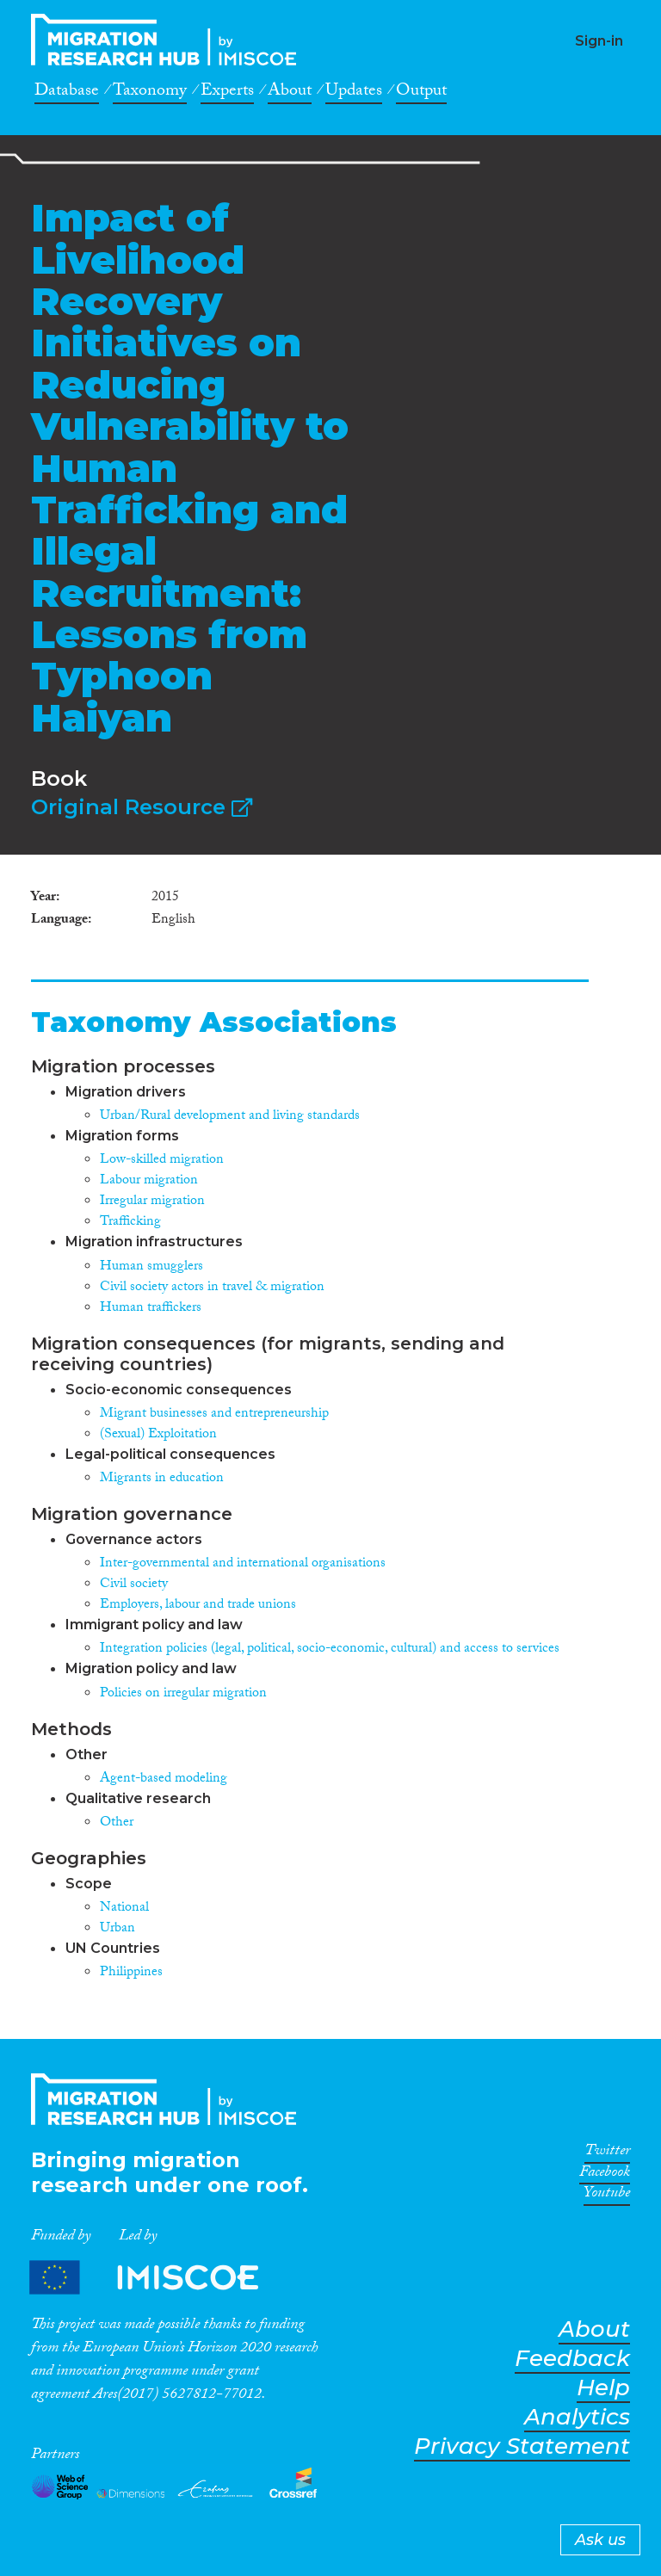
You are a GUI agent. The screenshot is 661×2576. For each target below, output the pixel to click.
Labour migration (149, 1181)
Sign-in (599, 41)
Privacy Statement (522, 2446)
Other (116, 1823)
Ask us (600, 2539)
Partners (158, 2277)
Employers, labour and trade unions (198, 1605)
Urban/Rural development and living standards (230, 1116)
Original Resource (141, 806)
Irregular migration (152, 1202)
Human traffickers (150, 1308)
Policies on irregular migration (183, 1694)
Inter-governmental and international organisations (243, 1564)
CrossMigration (168, 39)
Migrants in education (162, 1479)
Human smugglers (151, 1267)
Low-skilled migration (162, 1160)
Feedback (572, 2358)
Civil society (134, 1585)
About (290, 93)
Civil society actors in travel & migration (212, 1288)
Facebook (604, 2175)
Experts (227, 93)
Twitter (607, 2153)
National (124, 1908)
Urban (117, 1929)
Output (421, 93)
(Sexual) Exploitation (158, 1435)
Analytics (577, 2417)
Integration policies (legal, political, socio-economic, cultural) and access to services (329, 1649)
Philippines (131, 1973)
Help (603, 2388)
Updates (353, 93)
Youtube (607, 2195)
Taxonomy (150, 93)
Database (66, 93)
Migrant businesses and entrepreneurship (214, 1414)
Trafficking (130, 1222)
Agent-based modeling (163, 1779)
